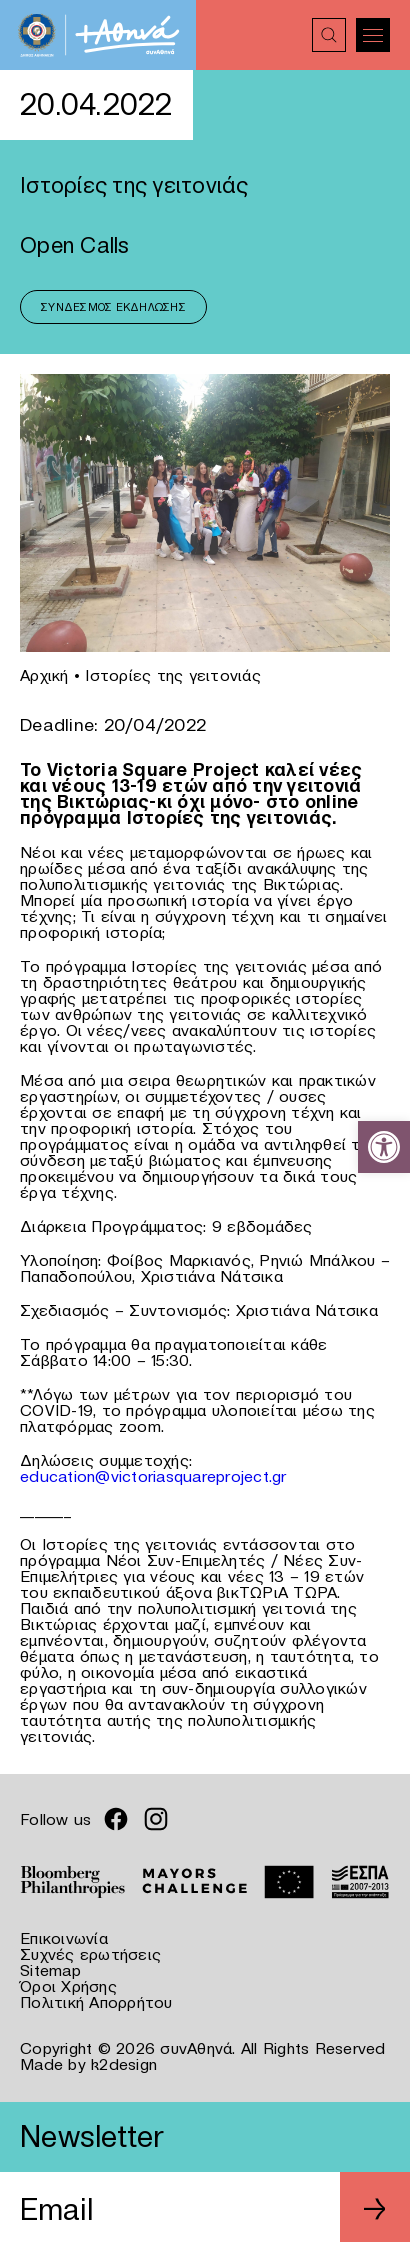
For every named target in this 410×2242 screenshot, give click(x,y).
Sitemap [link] (50, 1970)
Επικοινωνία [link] (64, 1938)
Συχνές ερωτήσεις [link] (90, 1954)
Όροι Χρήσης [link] (68, 1986)
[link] (384, 1147)
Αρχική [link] (44, 675)
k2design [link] (124, 2064)
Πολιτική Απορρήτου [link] (96, 2002)
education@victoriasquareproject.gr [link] (153, 1476)
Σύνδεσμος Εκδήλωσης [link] (113, 307)
